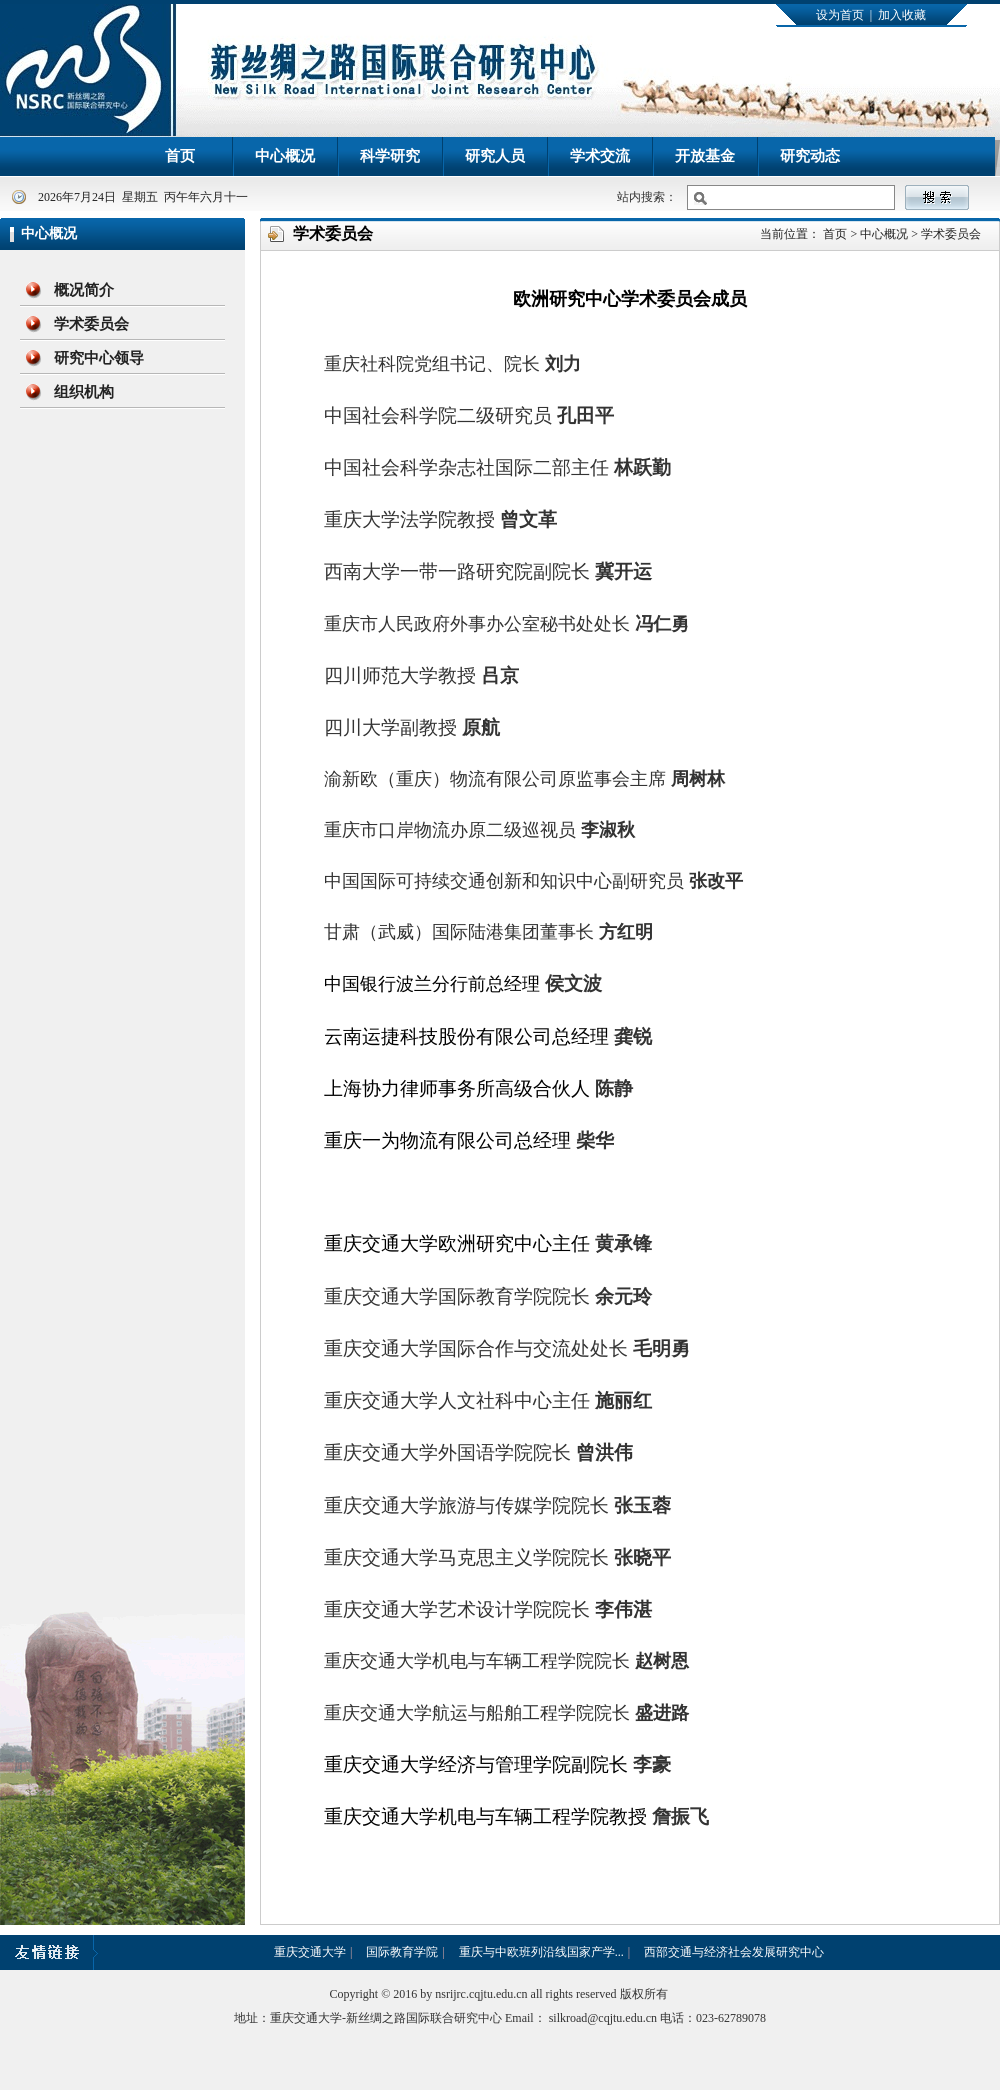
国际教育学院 (402, 1952)
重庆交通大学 (310, 1952)
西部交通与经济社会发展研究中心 (734, 1952)
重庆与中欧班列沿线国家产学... (541, 1952)
